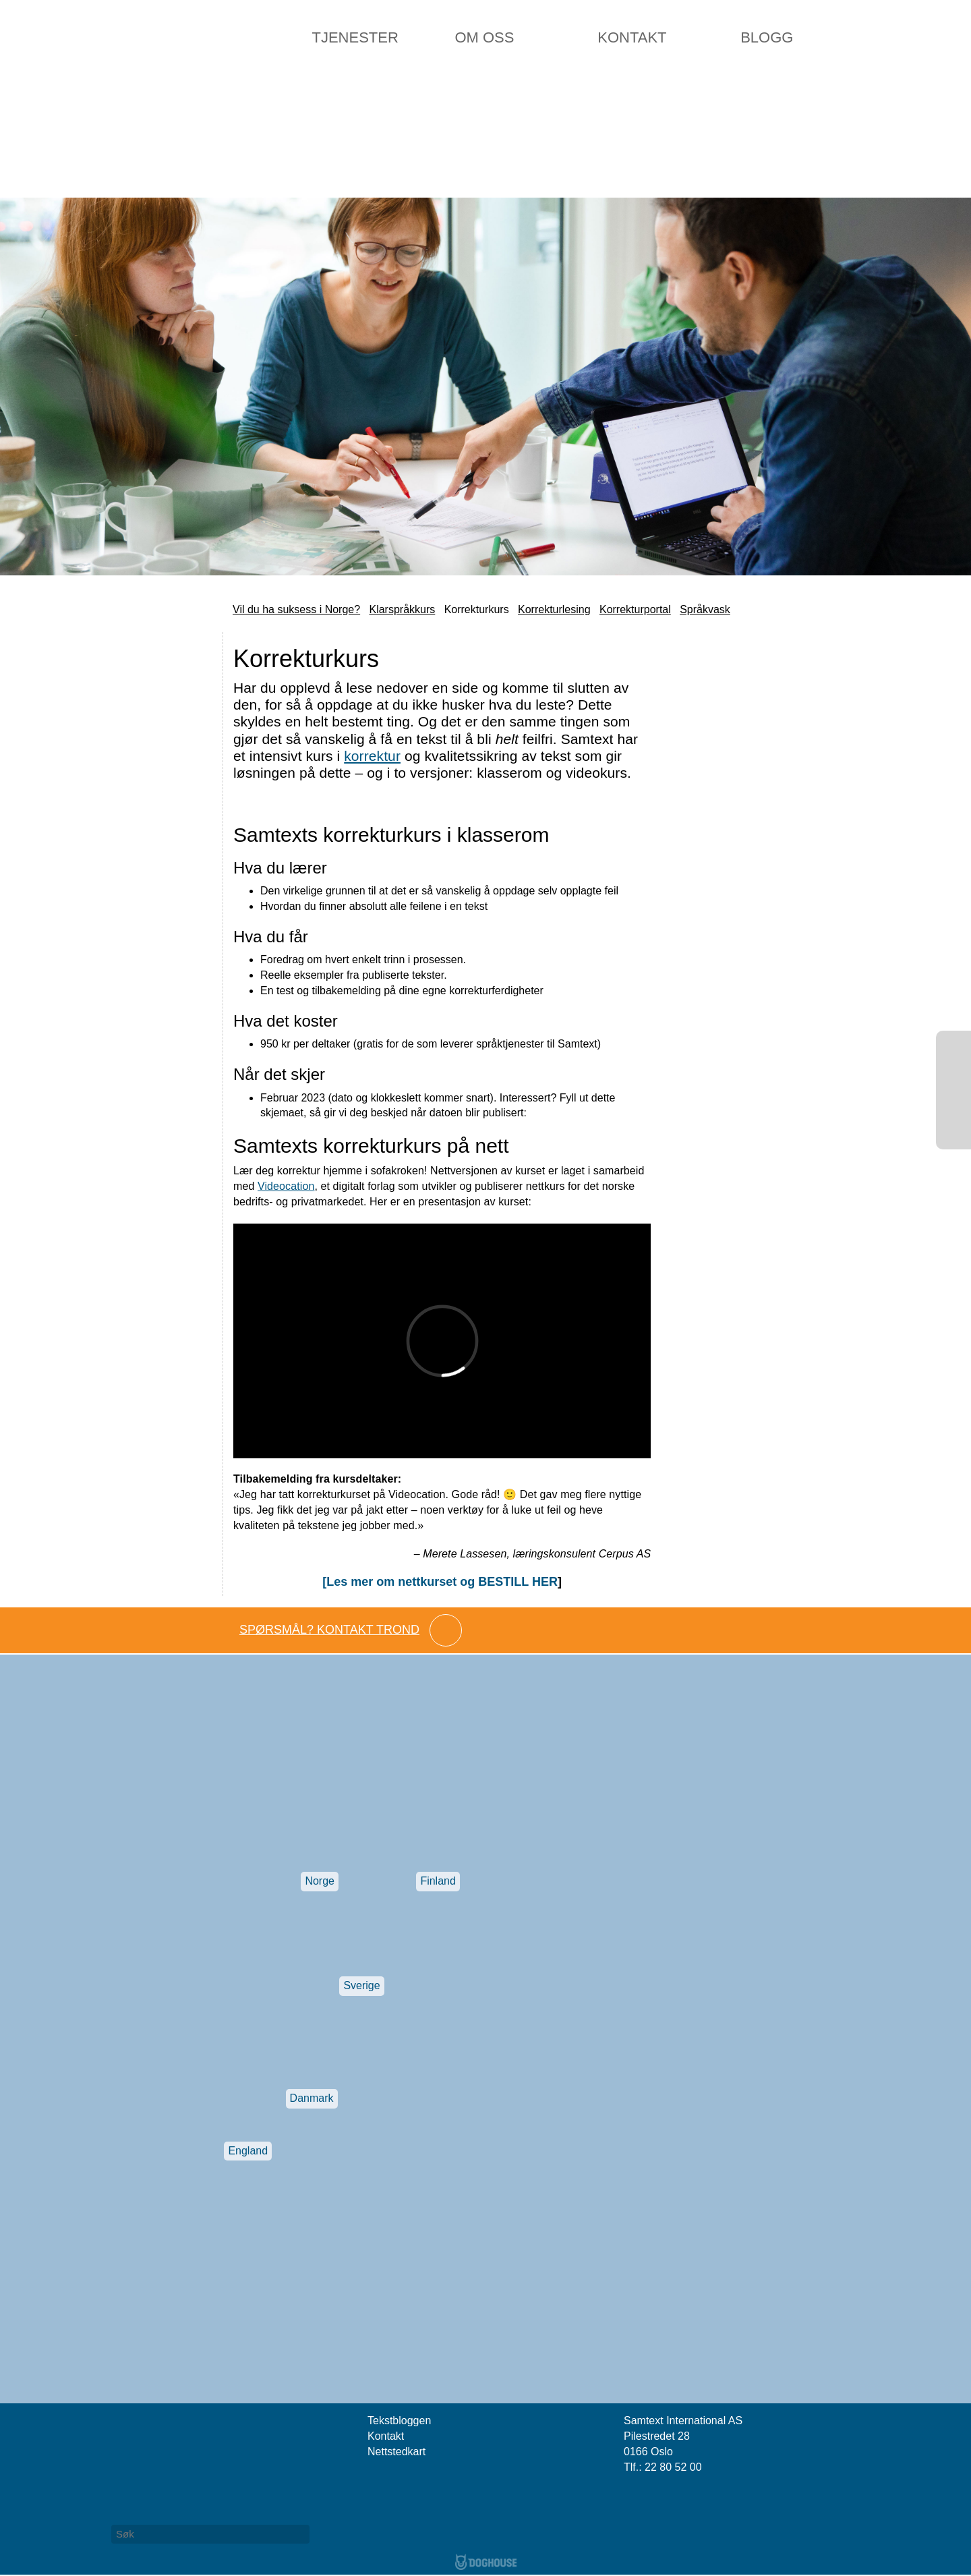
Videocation (286, 1186)
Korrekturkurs (476, 609)
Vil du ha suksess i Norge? (296, 609)
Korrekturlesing (554, 609)
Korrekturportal (635, 609)
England (248, 2150)
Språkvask (705, 609)
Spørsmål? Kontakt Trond (329, 1629)
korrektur (372, 756)
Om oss (484, 37)
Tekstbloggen (399, 2420)
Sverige (361, 1985)
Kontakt (631, 37)
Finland (437, 1881)
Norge (319, 1881)
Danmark (312, 2098)
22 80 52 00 (673, 2467)
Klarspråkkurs (402, 609)
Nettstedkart (396, 2451)
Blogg (766, 37)
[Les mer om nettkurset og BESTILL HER (440, 1581)
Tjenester (355, 37)
